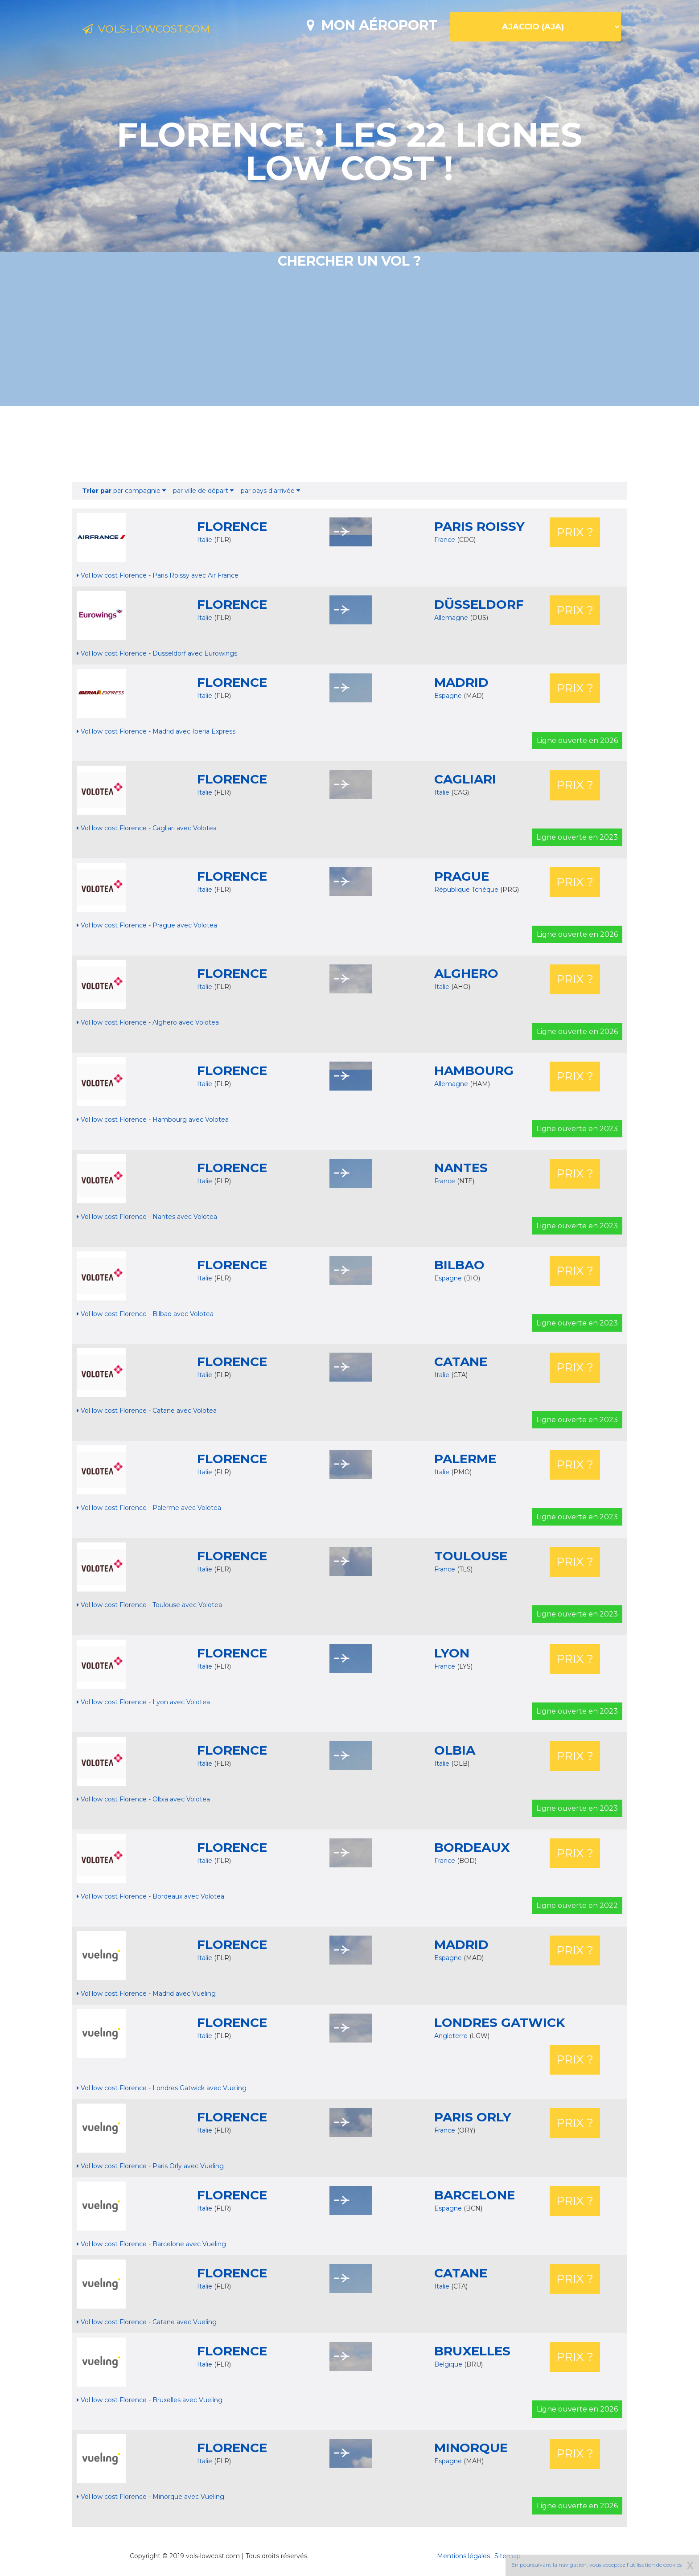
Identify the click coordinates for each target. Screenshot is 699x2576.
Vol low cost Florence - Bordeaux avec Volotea (150, 1896)
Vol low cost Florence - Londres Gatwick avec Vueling (162, 2088)
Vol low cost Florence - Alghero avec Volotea (148, 1022)
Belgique (449, 2364)
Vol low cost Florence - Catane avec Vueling (147, 2322)
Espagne (449, 696)
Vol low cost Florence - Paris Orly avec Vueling (150, 2166)
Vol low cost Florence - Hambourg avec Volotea (153, 1120)
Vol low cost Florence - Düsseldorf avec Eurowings (157, 653)
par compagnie (124, 491)
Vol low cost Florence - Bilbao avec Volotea (145, 1314)
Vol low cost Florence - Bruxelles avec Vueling (149, 2400)
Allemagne (452, 618)
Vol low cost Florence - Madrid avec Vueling (146, 1993)
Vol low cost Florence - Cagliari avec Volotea (147, 828)
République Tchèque (467, 890)
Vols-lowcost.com (155, 30)
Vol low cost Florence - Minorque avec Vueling (150, 2497)
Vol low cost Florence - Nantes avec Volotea (147, 1217)
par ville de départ (203, 491)
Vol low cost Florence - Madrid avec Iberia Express (156, 731)
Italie (204, 540)
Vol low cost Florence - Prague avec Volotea (147, 925)
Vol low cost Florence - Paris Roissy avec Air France (157, 575)
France (445, 540)
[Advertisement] (349, 444)
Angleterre (451, 2036)
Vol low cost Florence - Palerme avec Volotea (149, 1508)
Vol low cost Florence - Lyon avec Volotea (143, 1702)
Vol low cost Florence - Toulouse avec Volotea (149, 1605)
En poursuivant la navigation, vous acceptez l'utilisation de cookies (596, 2564)
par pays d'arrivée (270, 491)
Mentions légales (463, 2556)
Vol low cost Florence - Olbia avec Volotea (143, 1799)
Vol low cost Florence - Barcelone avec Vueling (151, 2244)
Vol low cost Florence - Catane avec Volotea (147, 1411)
